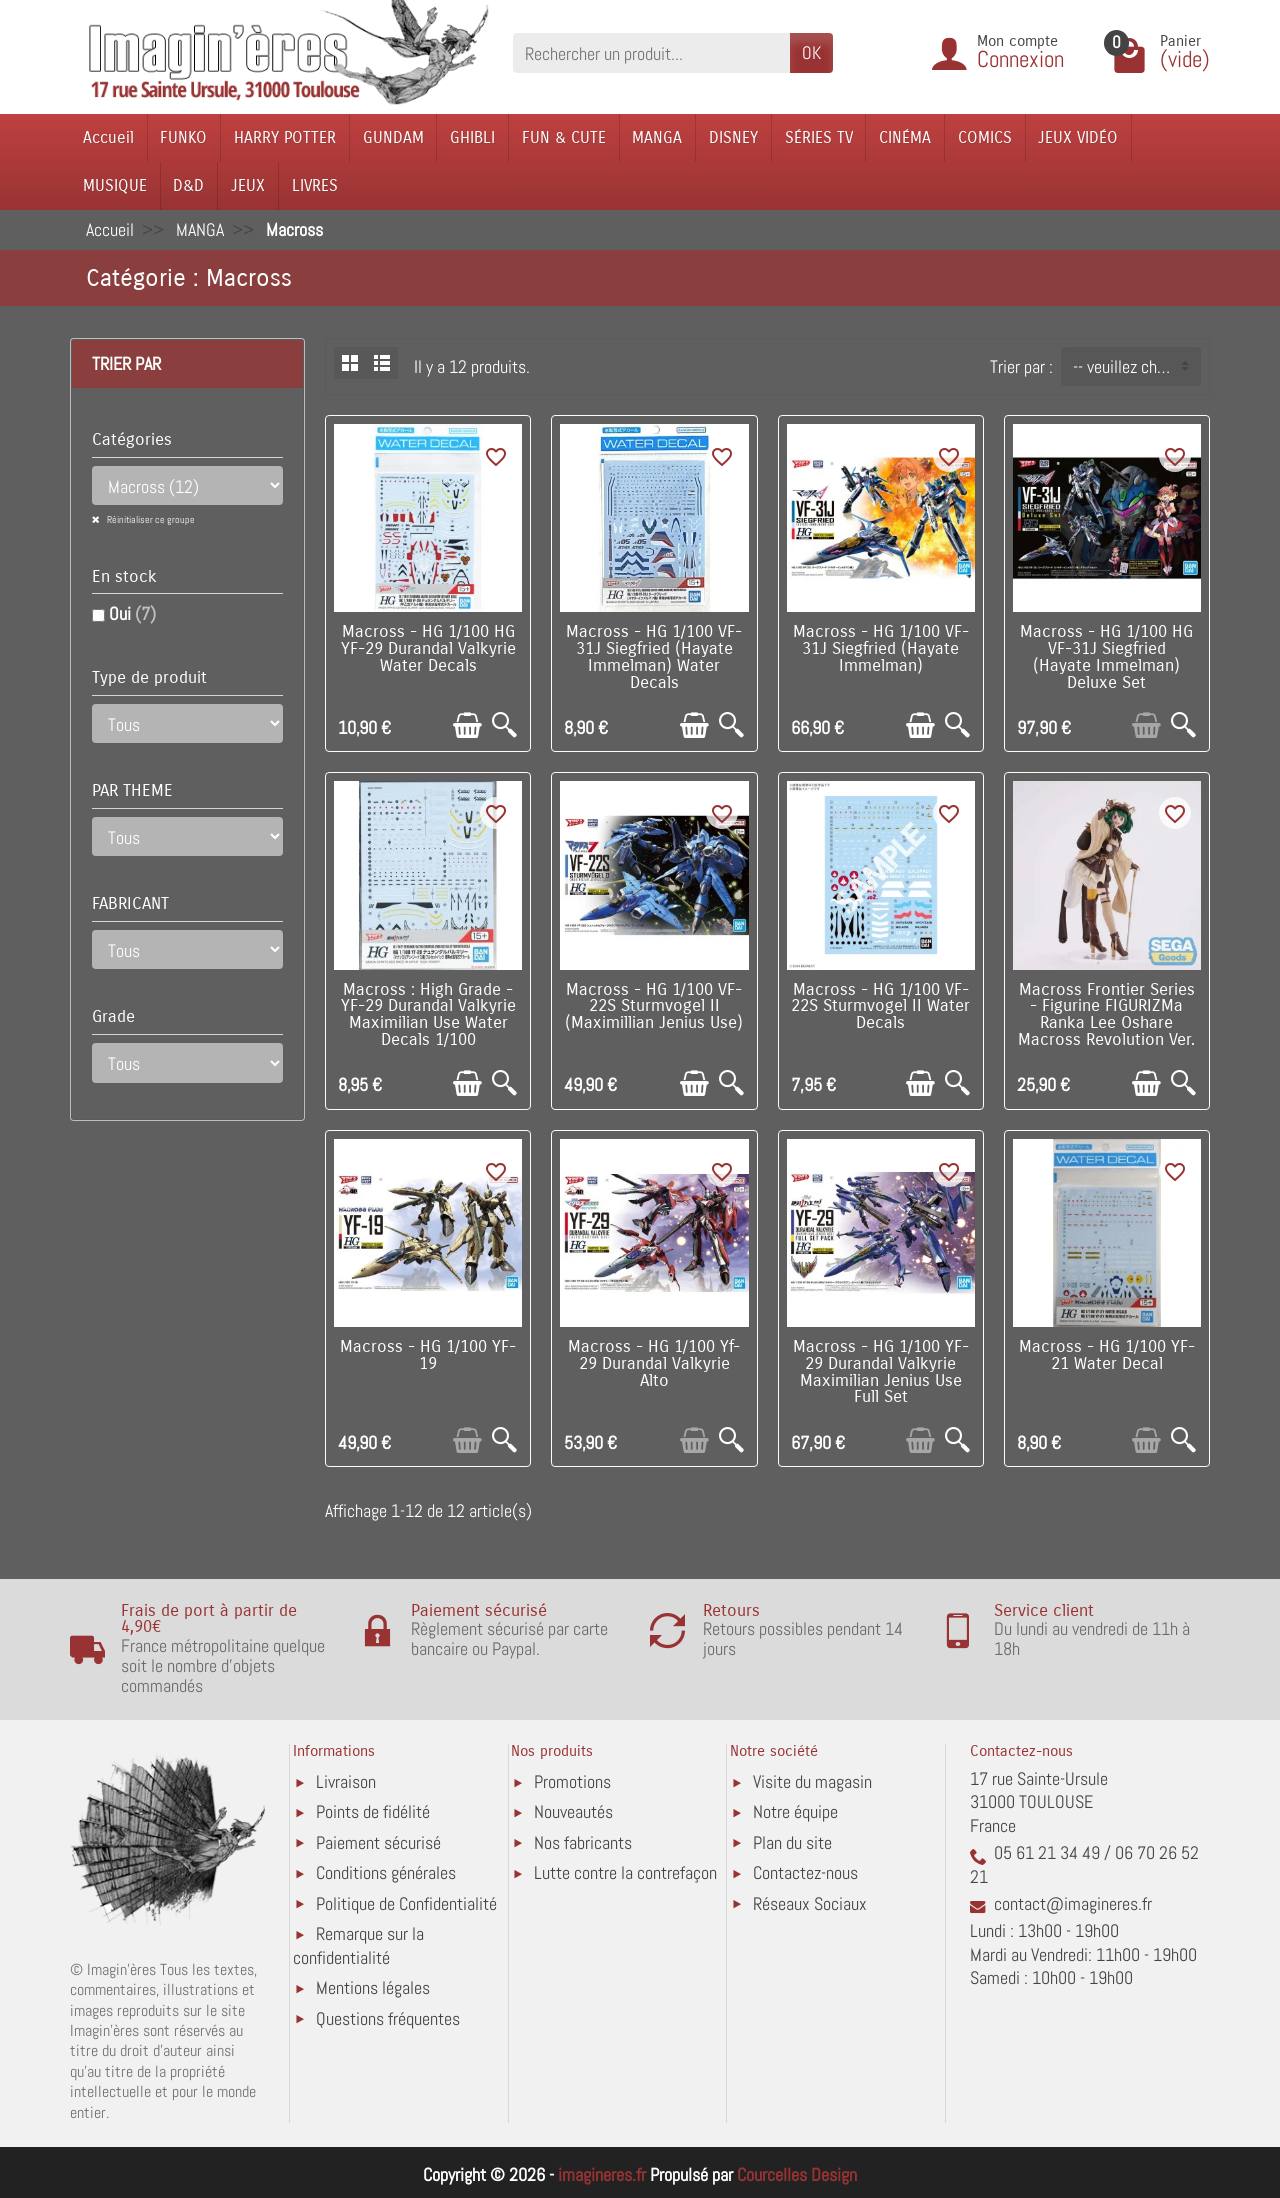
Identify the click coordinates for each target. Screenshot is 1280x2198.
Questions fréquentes (388, 2018)
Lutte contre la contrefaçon (625, 1872)
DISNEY (733, 137)
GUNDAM (393, 137)
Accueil (108, 137)
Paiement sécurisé (378, 1842)
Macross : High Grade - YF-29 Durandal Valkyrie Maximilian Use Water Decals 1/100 (428, 1015)
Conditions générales (386, 1872)
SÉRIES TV (819, 137)
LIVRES (315, 185)
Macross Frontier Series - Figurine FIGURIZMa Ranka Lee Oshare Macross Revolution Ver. (1106, 1015)
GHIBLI (472, 137)
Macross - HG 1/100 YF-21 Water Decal (1107, 1355)
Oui (132, 613)
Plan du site (792, 1842)
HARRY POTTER (285, 137)
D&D (188, 185)
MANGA (657, 137)
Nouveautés (573, 1811)
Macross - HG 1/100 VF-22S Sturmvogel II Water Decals (880, 1007)
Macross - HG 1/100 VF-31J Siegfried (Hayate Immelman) (881, 649)
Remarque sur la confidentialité (358, 1945)
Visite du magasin (812, 1781)
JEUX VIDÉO (1078, 137)
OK (811, 52)
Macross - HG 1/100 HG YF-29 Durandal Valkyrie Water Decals (428, 649)
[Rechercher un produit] (651, 52)
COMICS (985, 137)
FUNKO (183, 137)
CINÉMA (905, 137)
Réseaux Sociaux (810, 1903)
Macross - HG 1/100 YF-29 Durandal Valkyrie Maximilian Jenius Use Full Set (881, 1372)
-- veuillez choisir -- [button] (1136, 366)
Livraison (346, 1781)
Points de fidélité (373, 1811)
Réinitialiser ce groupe (150, 519)
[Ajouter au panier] (467, 725)
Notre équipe (795, 1811)
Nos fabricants (583, 1842)
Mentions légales (373, 1987)
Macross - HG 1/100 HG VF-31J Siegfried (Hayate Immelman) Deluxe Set (1106, 657)
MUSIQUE (115, 185)
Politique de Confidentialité (406, 1903)
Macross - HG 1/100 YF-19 (428, 1355)
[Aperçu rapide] (504, 725)
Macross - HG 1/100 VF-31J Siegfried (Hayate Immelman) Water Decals (654, 657)
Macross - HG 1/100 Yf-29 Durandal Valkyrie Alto (654, 1364)
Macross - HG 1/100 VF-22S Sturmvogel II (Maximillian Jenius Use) (654, 1007)
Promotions (572, 1781)
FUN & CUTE (564, 137)
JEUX (248, 185)
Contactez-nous (805, 1872)
